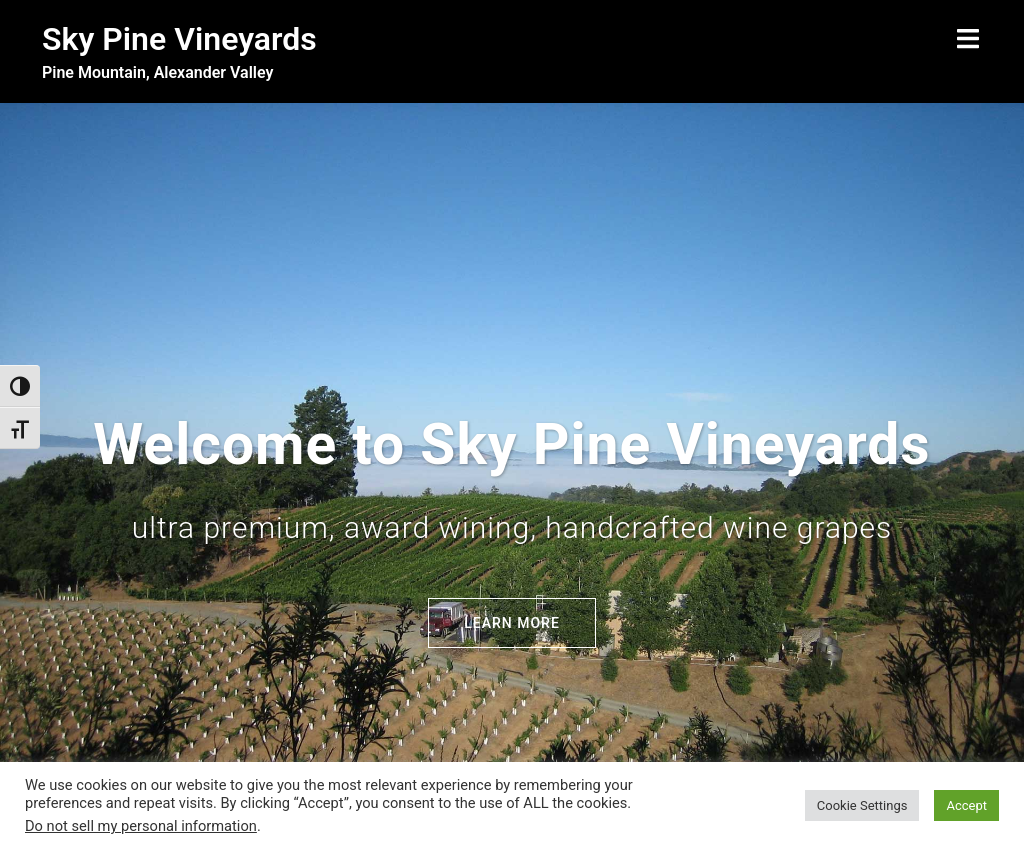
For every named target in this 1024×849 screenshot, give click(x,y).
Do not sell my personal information (141, 826)
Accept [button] (966, 805)
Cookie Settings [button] (862, 805)
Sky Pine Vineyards (179, 39)
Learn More (512, 539)
